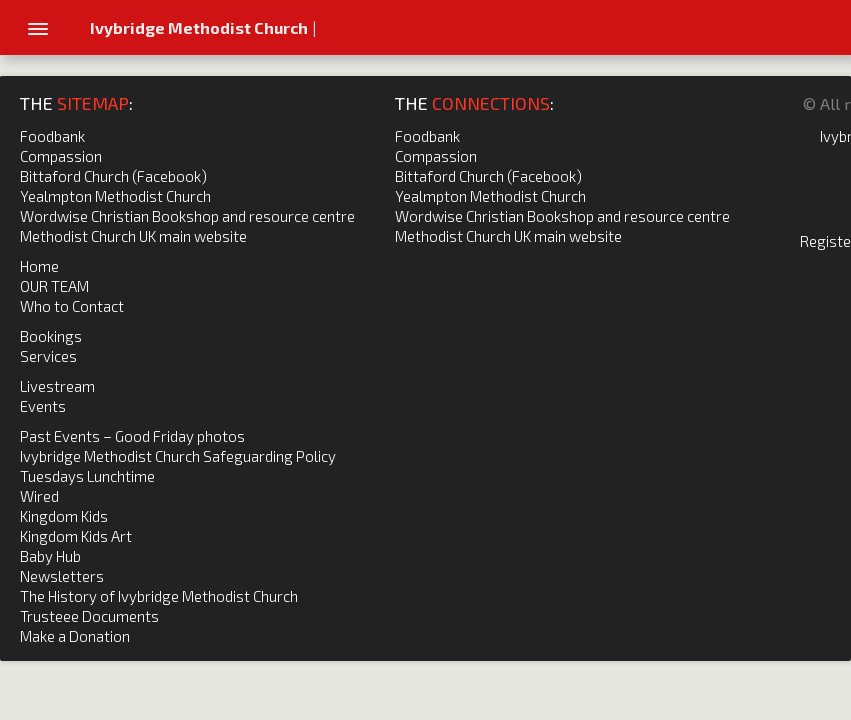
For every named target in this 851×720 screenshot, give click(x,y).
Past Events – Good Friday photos (132, 436)
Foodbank (52, 136)
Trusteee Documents (89, 616)
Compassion (61, 156)
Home (39, 266)
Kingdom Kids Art (76, 536)
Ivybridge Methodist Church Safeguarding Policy (178, 456)
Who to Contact (72, 306)
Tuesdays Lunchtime (87, 476)
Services (48, 356)
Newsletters (62, 576)
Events (43, 406)
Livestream (57, 386)
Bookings (51, 336)
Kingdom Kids (64, 516)
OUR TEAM (54, 286)
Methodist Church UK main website (133, 236)
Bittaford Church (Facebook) (113, 176)
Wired (39, 496)
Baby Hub (50, 556)
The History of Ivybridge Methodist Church (159, 596)
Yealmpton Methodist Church (115, 196)
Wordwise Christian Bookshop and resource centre (187, 216)
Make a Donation (75, 636)
